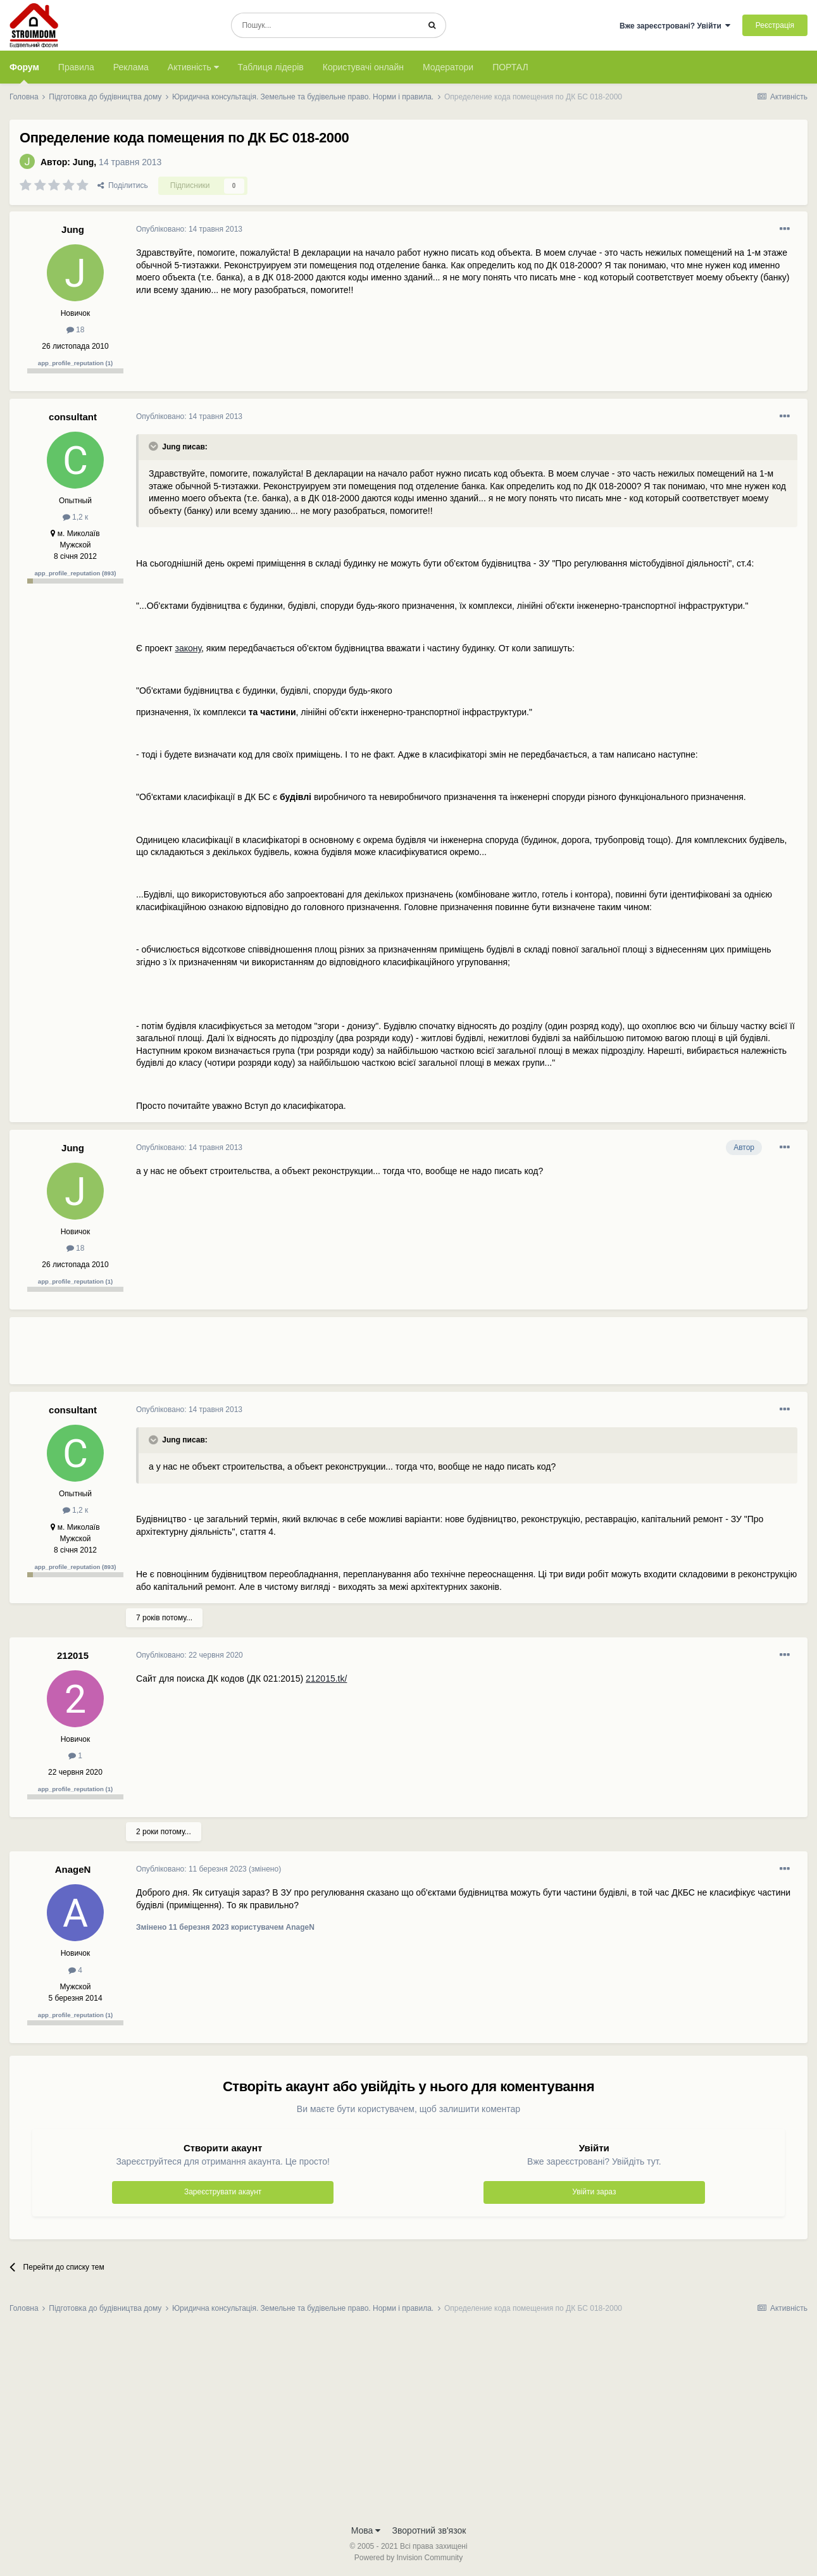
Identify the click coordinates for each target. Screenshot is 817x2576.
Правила (76, 67)
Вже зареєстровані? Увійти (675, 26)
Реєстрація (775, 25)
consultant (73, 416)
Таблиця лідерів (271, 67)
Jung (83, 162)
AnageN (73, 1869)
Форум (24, 73)
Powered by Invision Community (408, 2557)
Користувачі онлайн (363, 67)
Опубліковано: (189, 229)
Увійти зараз (594, 2191)
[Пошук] (325, 25)
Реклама (131, 67)
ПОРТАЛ (510, 67)
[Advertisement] (366, 1355)
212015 (73, 1655)
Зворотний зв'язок (429, 2530)
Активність (193, 67)
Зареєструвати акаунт (222, 2191)
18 (75, 329)
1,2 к (76, 517)
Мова (366, 2530)
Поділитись (122, 185)
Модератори (448, 67)
